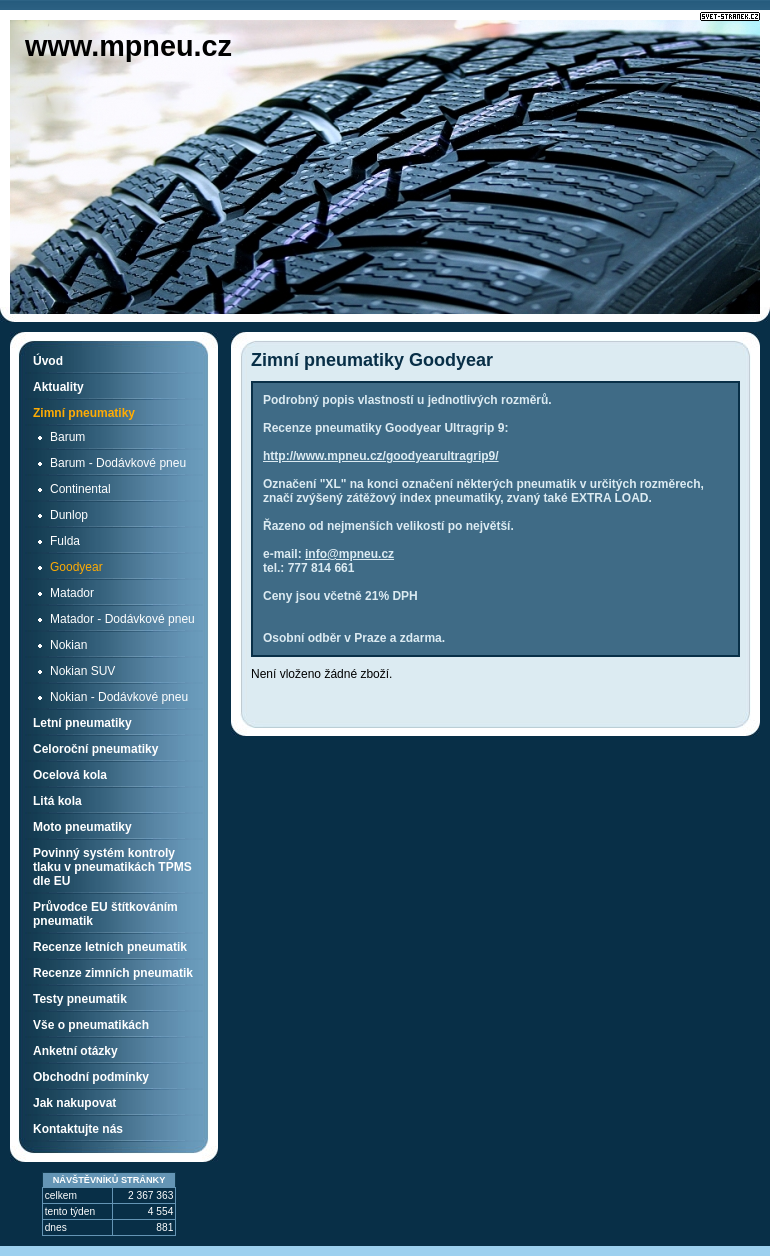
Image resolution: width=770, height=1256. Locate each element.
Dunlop (69, 515)
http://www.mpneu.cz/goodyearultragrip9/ (381, 456)
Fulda (65, 541)
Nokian (68, 645)
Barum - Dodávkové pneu (118, 463)
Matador (72, 593)
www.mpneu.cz (128, 46)
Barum (67, 437)
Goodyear (76, 567)
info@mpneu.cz (349, 554)
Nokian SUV (82, 671)
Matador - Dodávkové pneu (122, 619)
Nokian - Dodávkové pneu (119, 697)
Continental (80, 489)
